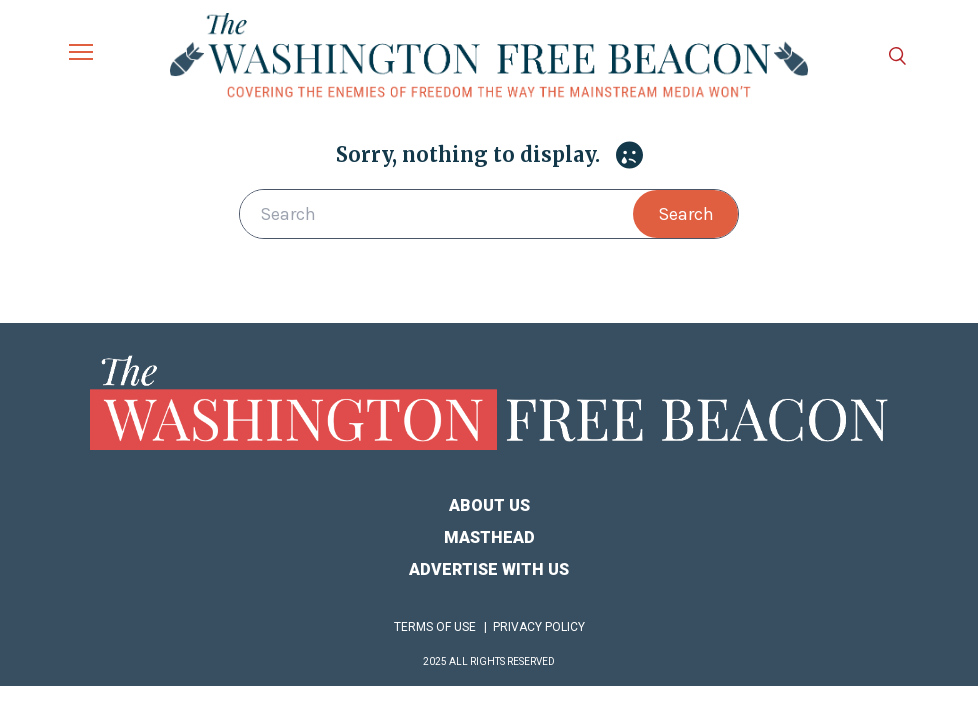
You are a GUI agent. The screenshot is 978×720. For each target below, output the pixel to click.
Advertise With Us (489, 569)
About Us (489, 505)
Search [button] (686, 214)
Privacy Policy (539, 627)
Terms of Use (435, 627)
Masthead (489, 537)
